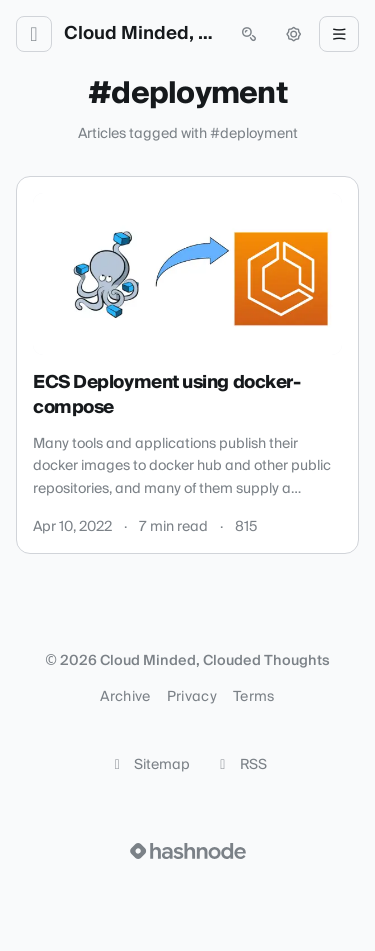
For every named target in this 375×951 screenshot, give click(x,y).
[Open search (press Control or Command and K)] (249, 34)
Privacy (192, 697)
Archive (125, 697)
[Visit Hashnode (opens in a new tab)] (188, 851)
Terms (254, 697)
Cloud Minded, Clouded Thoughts (141, 34)
